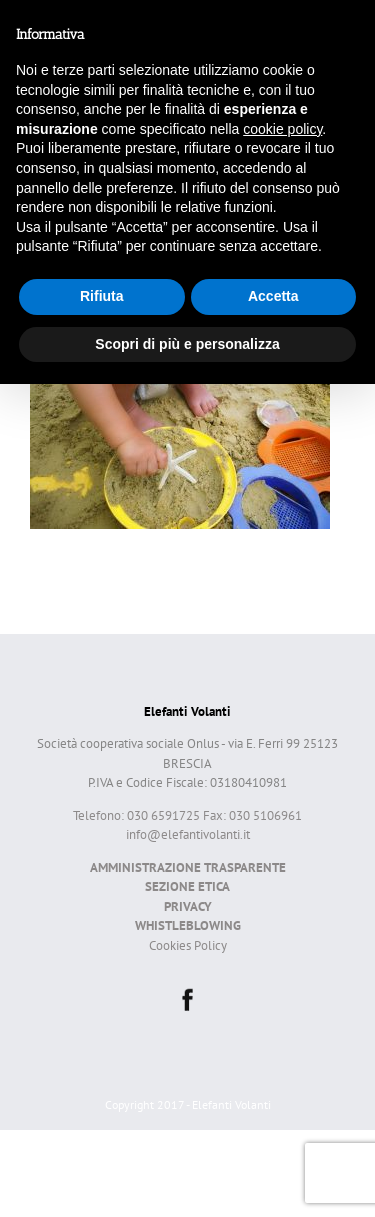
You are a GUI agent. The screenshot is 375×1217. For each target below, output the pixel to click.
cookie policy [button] (282, 129)
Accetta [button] (273, 296)
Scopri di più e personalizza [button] (187, 344)
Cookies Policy (188, 945)
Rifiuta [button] (102, 296)
